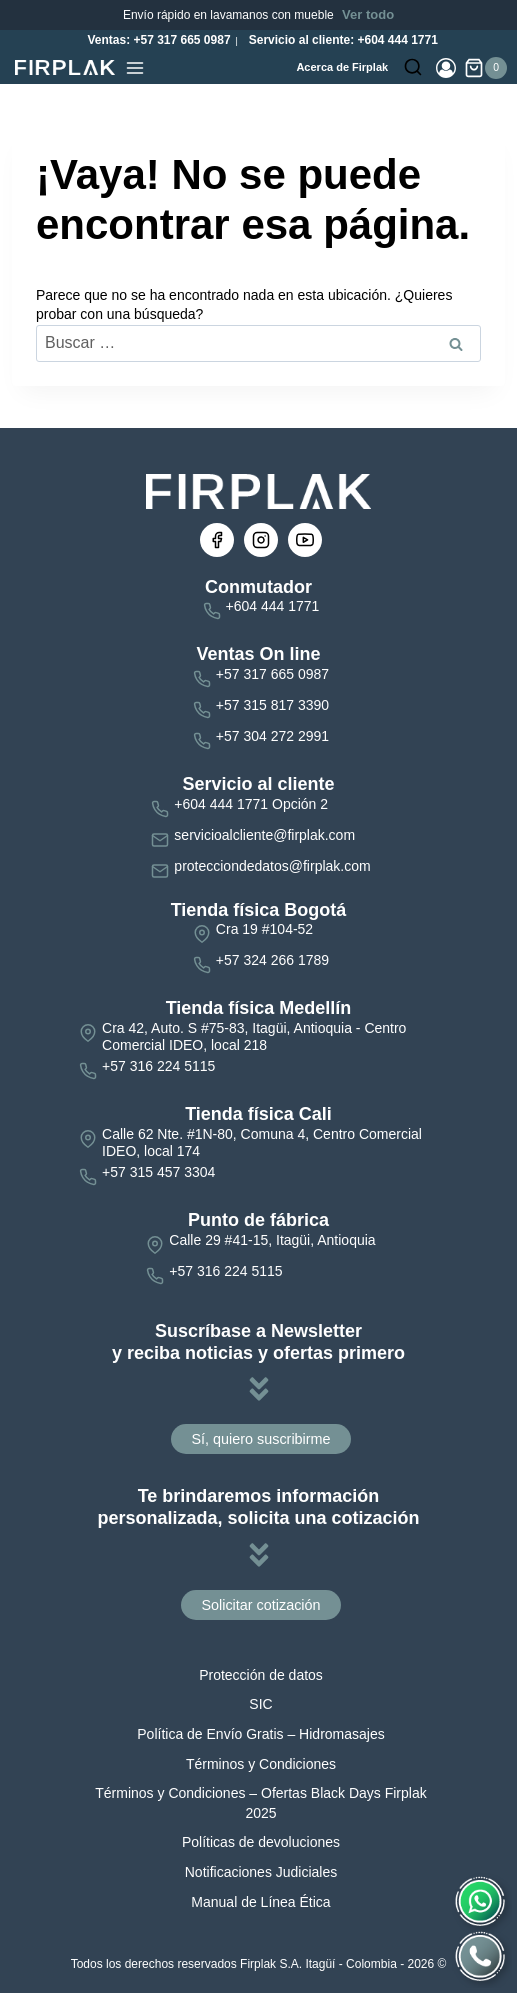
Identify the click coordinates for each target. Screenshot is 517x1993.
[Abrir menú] (135, 68)
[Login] (446, 68)
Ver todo (368, 14)
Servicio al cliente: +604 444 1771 (341, 40)
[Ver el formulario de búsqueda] (413, 68)
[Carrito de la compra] (485, 68)
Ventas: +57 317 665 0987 (157, 40)
